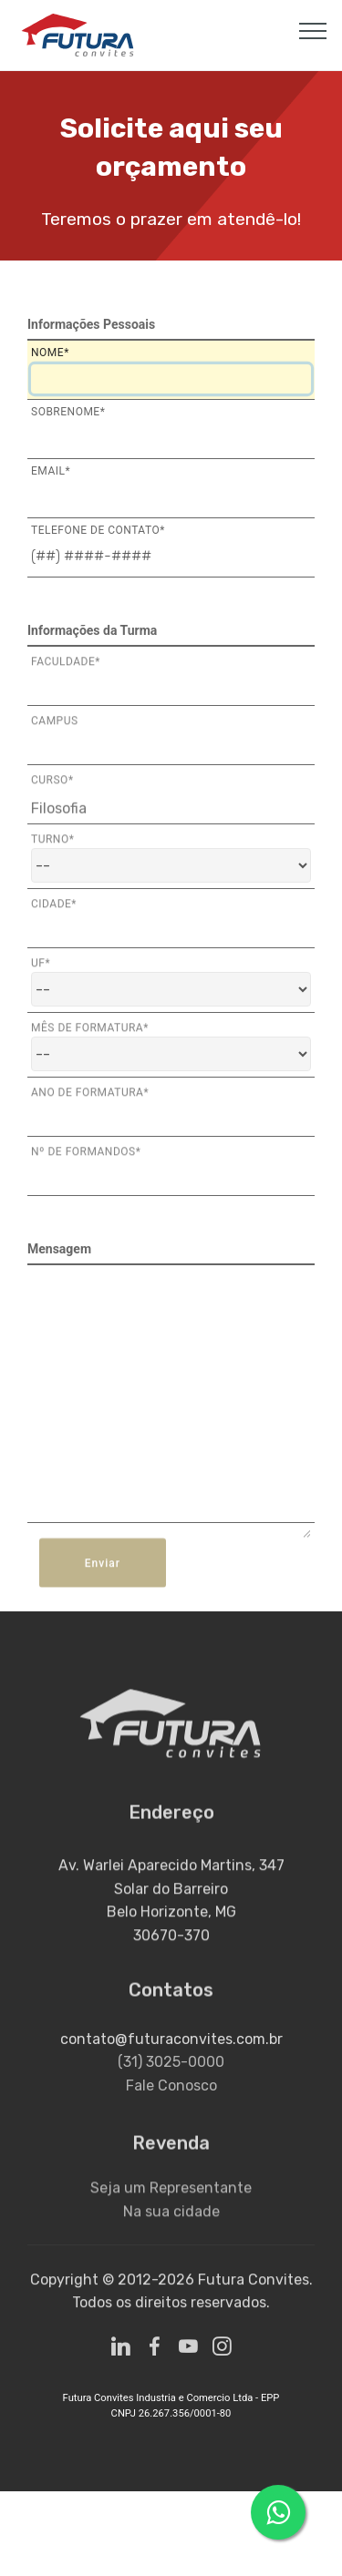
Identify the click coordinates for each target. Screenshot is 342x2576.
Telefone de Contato (98, 530)
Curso (52, 787)
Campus (54, 727)
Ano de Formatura (90, 1099)
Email (50, 471)
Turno (52, 846)
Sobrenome (68, 411)
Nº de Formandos (85, 1158)
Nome (50, 352)
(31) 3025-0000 (171, 2091)
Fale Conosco (171, 2113)
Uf (40, 970)
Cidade (54, 911)
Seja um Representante (171, 2207)
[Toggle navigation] (313, 30)
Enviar (102, 1583)
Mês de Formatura (90, 1034)
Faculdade (65, 668)
